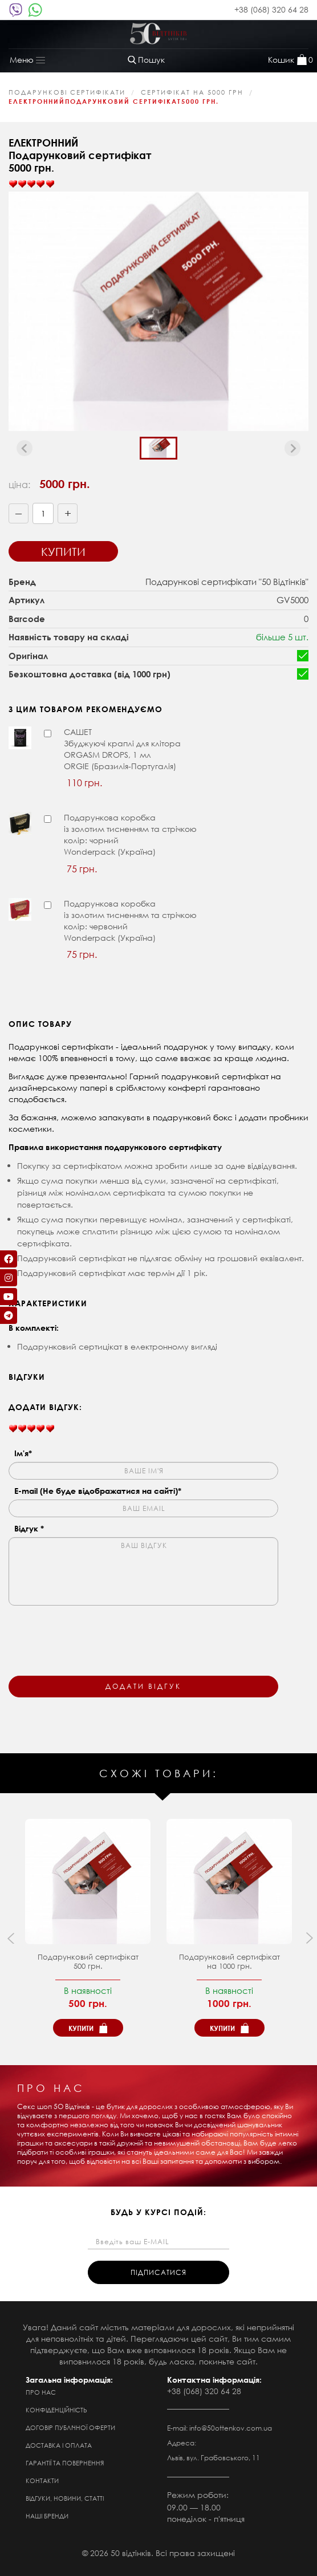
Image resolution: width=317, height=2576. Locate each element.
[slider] (31, 184)
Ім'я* (23, 1453)
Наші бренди (47, 2516)
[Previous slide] (24, 448)
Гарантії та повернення (65, 2463)
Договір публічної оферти (70, 2427)
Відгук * (29, 1528)
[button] (158, 448)
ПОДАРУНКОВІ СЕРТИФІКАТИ (67, 92)
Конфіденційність (56, 2410)
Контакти (42, 2480)
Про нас (41, 2392)
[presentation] (95, 1633)
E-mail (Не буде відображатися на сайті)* (97, 1491)
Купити (63, 551)
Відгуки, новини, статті (65, 2498)
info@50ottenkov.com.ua (230, 2428)
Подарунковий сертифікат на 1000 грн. (229, 1961)
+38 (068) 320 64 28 (271, 9)
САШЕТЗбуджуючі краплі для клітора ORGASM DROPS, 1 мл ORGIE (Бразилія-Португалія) (122, 748)
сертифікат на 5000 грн (192, 92)
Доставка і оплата (59, 2445)
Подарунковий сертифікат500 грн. (88, 1961)
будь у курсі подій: (158, 2212)
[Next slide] (292, 448)
